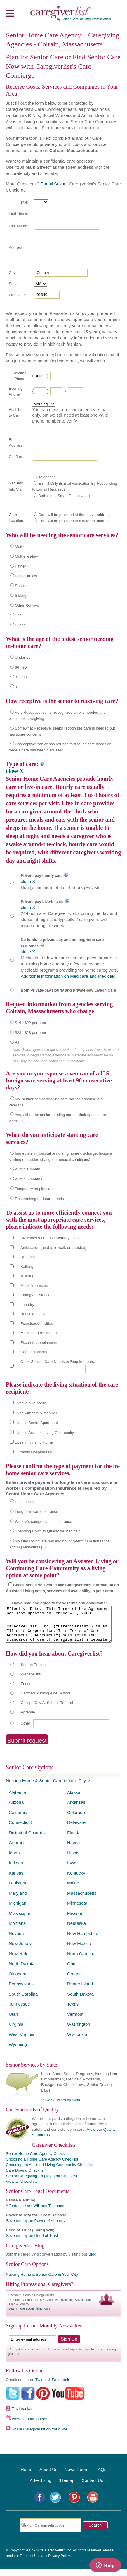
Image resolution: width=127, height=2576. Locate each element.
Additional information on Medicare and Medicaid (68, 976)
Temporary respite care (34, 1189)
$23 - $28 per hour (30, 1032)
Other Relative (27, 605)
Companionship (33, 1352)
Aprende (28, 1719)
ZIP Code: (17, 295)
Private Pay (24, 1502)
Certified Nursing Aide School (45, 1700)
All (17, 1042)
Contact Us (92, 2487)
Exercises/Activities (36, 1323)
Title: (24, 202)
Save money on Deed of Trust (32, 2242)
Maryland (18, 1900)
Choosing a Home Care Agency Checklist (42, 2166)
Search (95, 2532)
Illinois (73, 1859)
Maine (73, 1889)
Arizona (16, 1809)
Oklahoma (19, 1980)
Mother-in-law (26, 556)
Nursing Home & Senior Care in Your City (46, 1787)
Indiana (16, 1869)
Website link (31, 1681)
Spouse (21, 586)
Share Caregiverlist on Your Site (39, 2436)
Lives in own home (30, 1403)
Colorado (76, 1819)
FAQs (101, 2476)
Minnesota (77, 1910)
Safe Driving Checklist (25, 2177)
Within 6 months (28, 1179)
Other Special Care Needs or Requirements (57, 1361)
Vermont (75, 2021)
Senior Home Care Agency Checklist (37, 2160)
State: (14, 284)
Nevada (16, 1940)
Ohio (71, 1970)
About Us (48, 2476)
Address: (16, 247)
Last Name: (18, 226)
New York (18, 1960)
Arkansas (76, 1809)
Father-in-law (26, 576)
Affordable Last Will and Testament (36, 2213)
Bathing (26, 1266)
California (18, 1819)
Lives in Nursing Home (34, 1442)
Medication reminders (38, 1333)
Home (26, 2476)
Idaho (14, 1859)
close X (15, 771)
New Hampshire (82, 1940)
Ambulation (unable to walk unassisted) (53, 1247)
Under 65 (22, 657)
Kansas (16, 1879)
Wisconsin (77, 2041)
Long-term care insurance (36, 1511)
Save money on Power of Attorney (35, 2227)
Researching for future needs (39, 1198)
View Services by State (61, 2107)
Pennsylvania (22, 1990)
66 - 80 (21, 667)
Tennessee (19, 2010)
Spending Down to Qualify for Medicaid (48, 1531)
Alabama (17, 1799)
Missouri (75, 1920)
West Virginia (21, 2041)
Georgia (16, 1849)
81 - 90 (21, 677)
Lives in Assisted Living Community (44, 1432)
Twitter (41, 2386)
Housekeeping (32, 1314)
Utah (13, 2021)
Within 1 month (27, 1169)
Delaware (76, 1829)
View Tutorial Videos (29, 2426)
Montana (17, 1930)
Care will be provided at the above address (74, 515)
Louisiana (18, 1889)
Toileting (27, 1276)
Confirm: (16, 456)
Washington (78, 2031)
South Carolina (23, 2001)
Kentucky (76, 1879)
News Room (76, 2476)
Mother (21, 546)
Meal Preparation (34, 1285)
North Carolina (81, 1960)
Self (18, 615)
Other (25, 1730)
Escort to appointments (39, 1342)
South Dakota (80, 2001)
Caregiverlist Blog (25, 2253)
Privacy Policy (59, 2563)
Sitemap (66, 2487)
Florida (74, 1839)
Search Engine (33, 1672)
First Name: (18, 213)
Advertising (40, 2487)
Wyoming (18, 2051)
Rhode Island (80, 1990)
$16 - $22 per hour (30, 1022)
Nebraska (76, 1930)
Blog (92, 2261)
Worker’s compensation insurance (43, 1521)
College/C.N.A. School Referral (47, 1710)
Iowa (71, 1869)
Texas (73, 2010)
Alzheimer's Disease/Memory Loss (49, 1238)
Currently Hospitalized (33, 1452)
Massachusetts (81, 1900)
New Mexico (79, 1950)
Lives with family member (36, 1413)
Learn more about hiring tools (29, 2315)
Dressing (27, 1257)
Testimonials (22, 2415)
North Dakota (21, 1970)
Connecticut (20, 1829)
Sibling (20, 595)
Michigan (17, 1910)
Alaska (73, 1799)
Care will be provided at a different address (74, 521)
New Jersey (20, 1950)
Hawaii (73, 1849)
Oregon (74, 1980)
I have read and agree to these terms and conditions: (59, 1603)
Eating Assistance (35, 1295)
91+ (18, 687)
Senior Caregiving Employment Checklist (41, 2183)
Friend (20, 625)
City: (12, 272)
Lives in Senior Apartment (36, 1422)
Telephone (47, 477)
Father (20, 566)
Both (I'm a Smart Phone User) (64, 496)
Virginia (16, 2031)
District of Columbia (28, 1839)
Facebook (60, 2386)
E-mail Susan (53, 183)
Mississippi (19, 1920)
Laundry (27, 1304)
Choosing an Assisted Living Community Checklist (49, 2172)
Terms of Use (30, 2563)
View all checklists (22, 2188)
